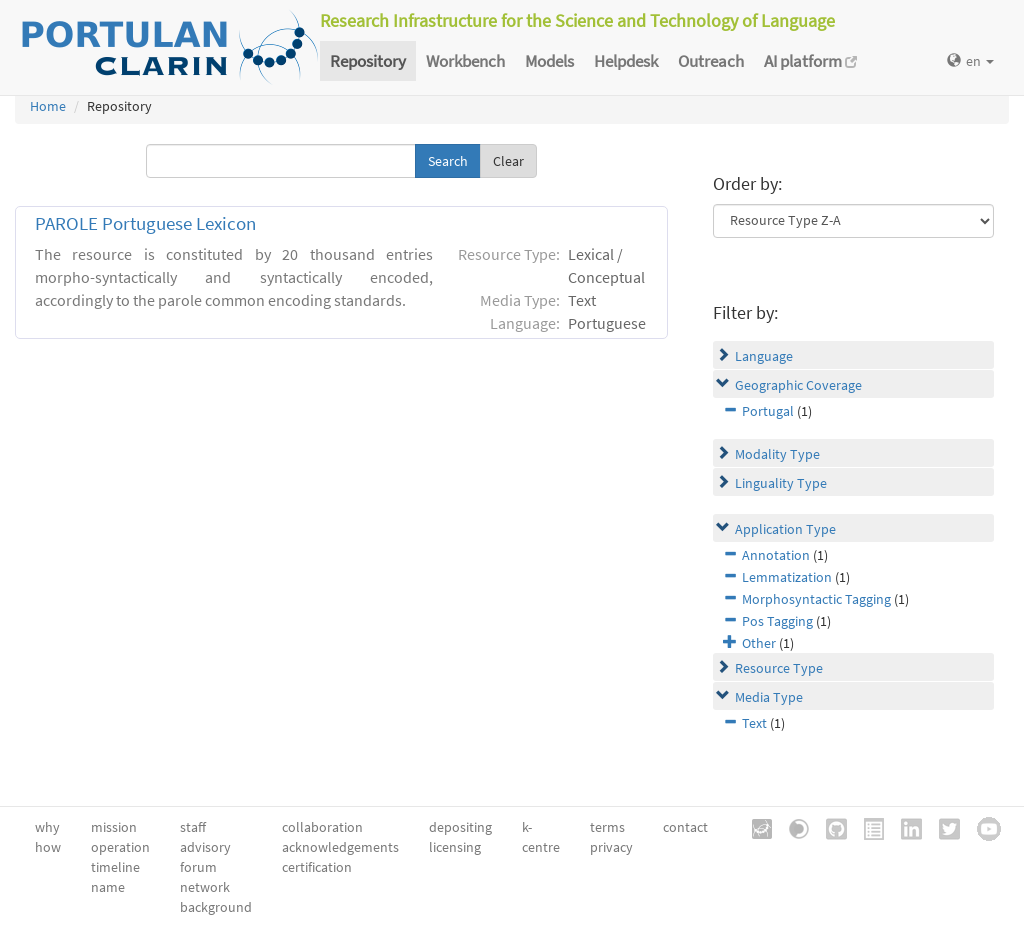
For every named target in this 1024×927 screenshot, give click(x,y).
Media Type (769, 697)
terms (607, 827)
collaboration (322, 827)
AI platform (810, 61)
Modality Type (777, 454)
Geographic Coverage (798, 385)
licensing (455, 847)
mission (114, 827)
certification (317, 867)
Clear (508, 161)
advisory (205, 847)
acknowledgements (340, 847)
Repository (368, 61)
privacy (611, 847)
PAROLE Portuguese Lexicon (145, 223)
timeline (115, 867)
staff (193, 827)
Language (764, 356)
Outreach (711, 61)
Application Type (785, 529)
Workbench (465, 61)
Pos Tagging (777, 621)
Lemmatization (787, 577)
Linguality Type (781, 483)
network (205, 887)
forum (198, 867)
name (108, 887)
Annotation (776, 555)
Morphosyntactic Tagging (816, 599)
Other (759, 643)
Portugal (768, 411)
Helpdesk (626, 61)
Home (48, 106)
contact (685, 827)
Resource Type (779, 668)
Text (754, 723)
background (216, 907)
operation (120, 847)
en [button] (970, 61)
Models (549, 61)
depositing (460, 827)
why (47, 827)
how (48, 847)
